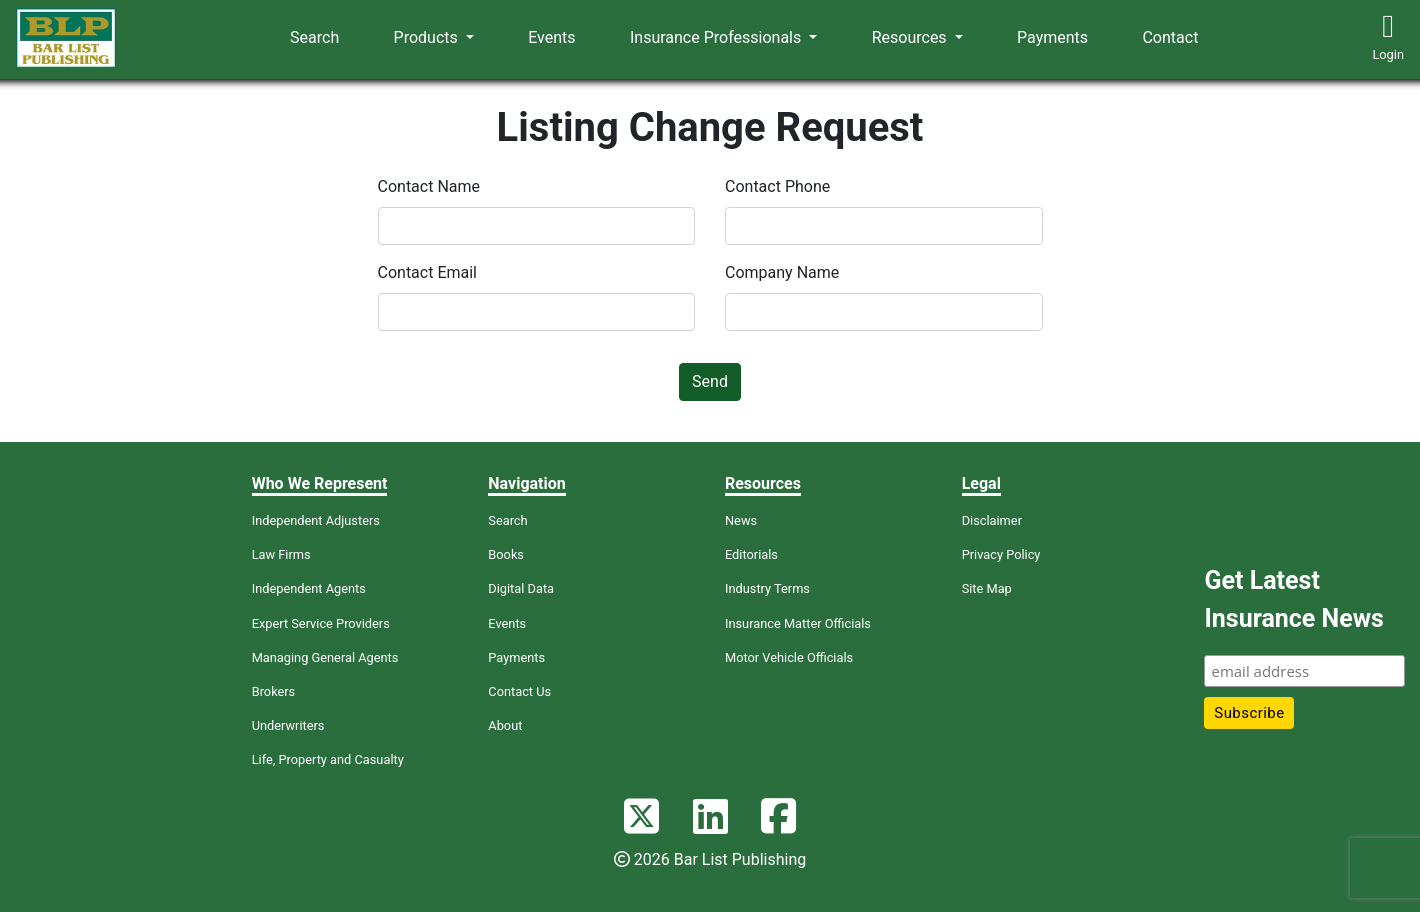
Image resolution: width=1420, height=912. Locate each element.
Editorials (751, 554)
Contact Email (428, 272)
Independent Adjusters (316, 520)
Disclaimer (992, 520)
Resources (911, 37)
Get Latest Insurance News (1293, 599)
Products (428, 37)
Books (506, 554)
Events (551, 37)
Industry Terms (767, 588)
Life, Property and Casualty (328, 759)
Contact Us (519, 691)
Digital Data (521, 588)
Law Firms (281, 554)
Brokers (274, 691)
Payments (1052, 37)
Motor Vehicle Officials (789, 657)
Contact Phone (777, 186)
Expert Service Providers (321, 623)
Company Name (782, 272)
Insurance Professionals (717, 37)
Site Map (987, 588)
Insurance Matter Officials (798, 623)
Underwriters (288, 725)
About (505, 725)
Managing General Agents (325, 657)
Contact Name (429, 186)
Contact (1170, 37)
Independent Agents (309, 588)
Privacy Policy (1001, 554)
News (741, 520)
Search (314, 37)
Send (710, 381)
